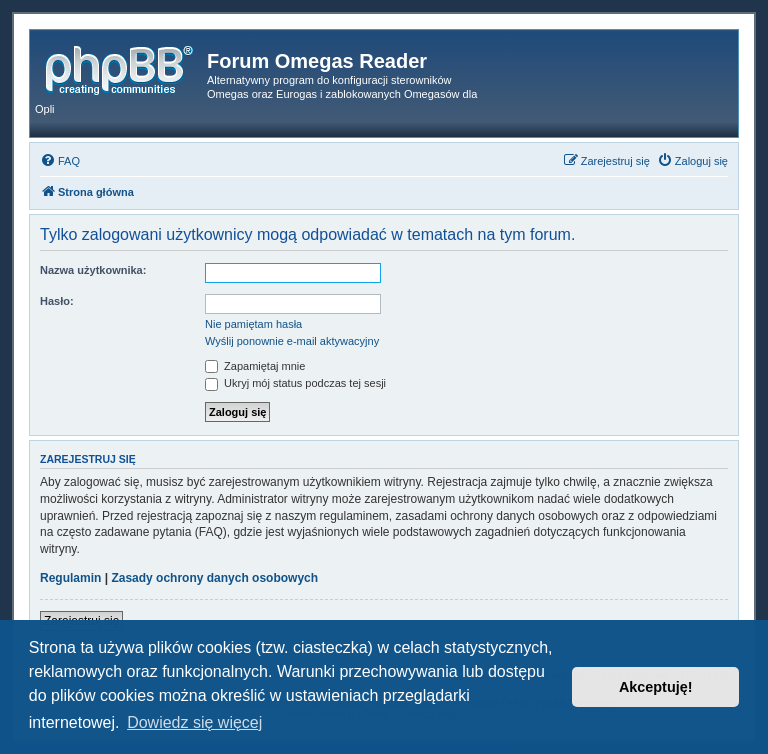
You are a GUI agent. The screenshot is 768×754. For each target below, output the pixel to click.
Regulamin (70, 578)
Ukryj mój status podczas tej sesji (295, 383)
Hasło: (57, 301)
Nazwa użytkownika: (93, 270)
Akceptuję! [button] (656, 687)
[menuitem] (60, 161)
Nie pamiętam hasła (253, 324)
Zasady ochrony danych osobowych (214, 578)
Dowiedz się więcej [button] (194, 722)
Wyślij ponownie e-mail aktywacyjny (292, 341)
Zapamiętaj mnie (255, 366)
